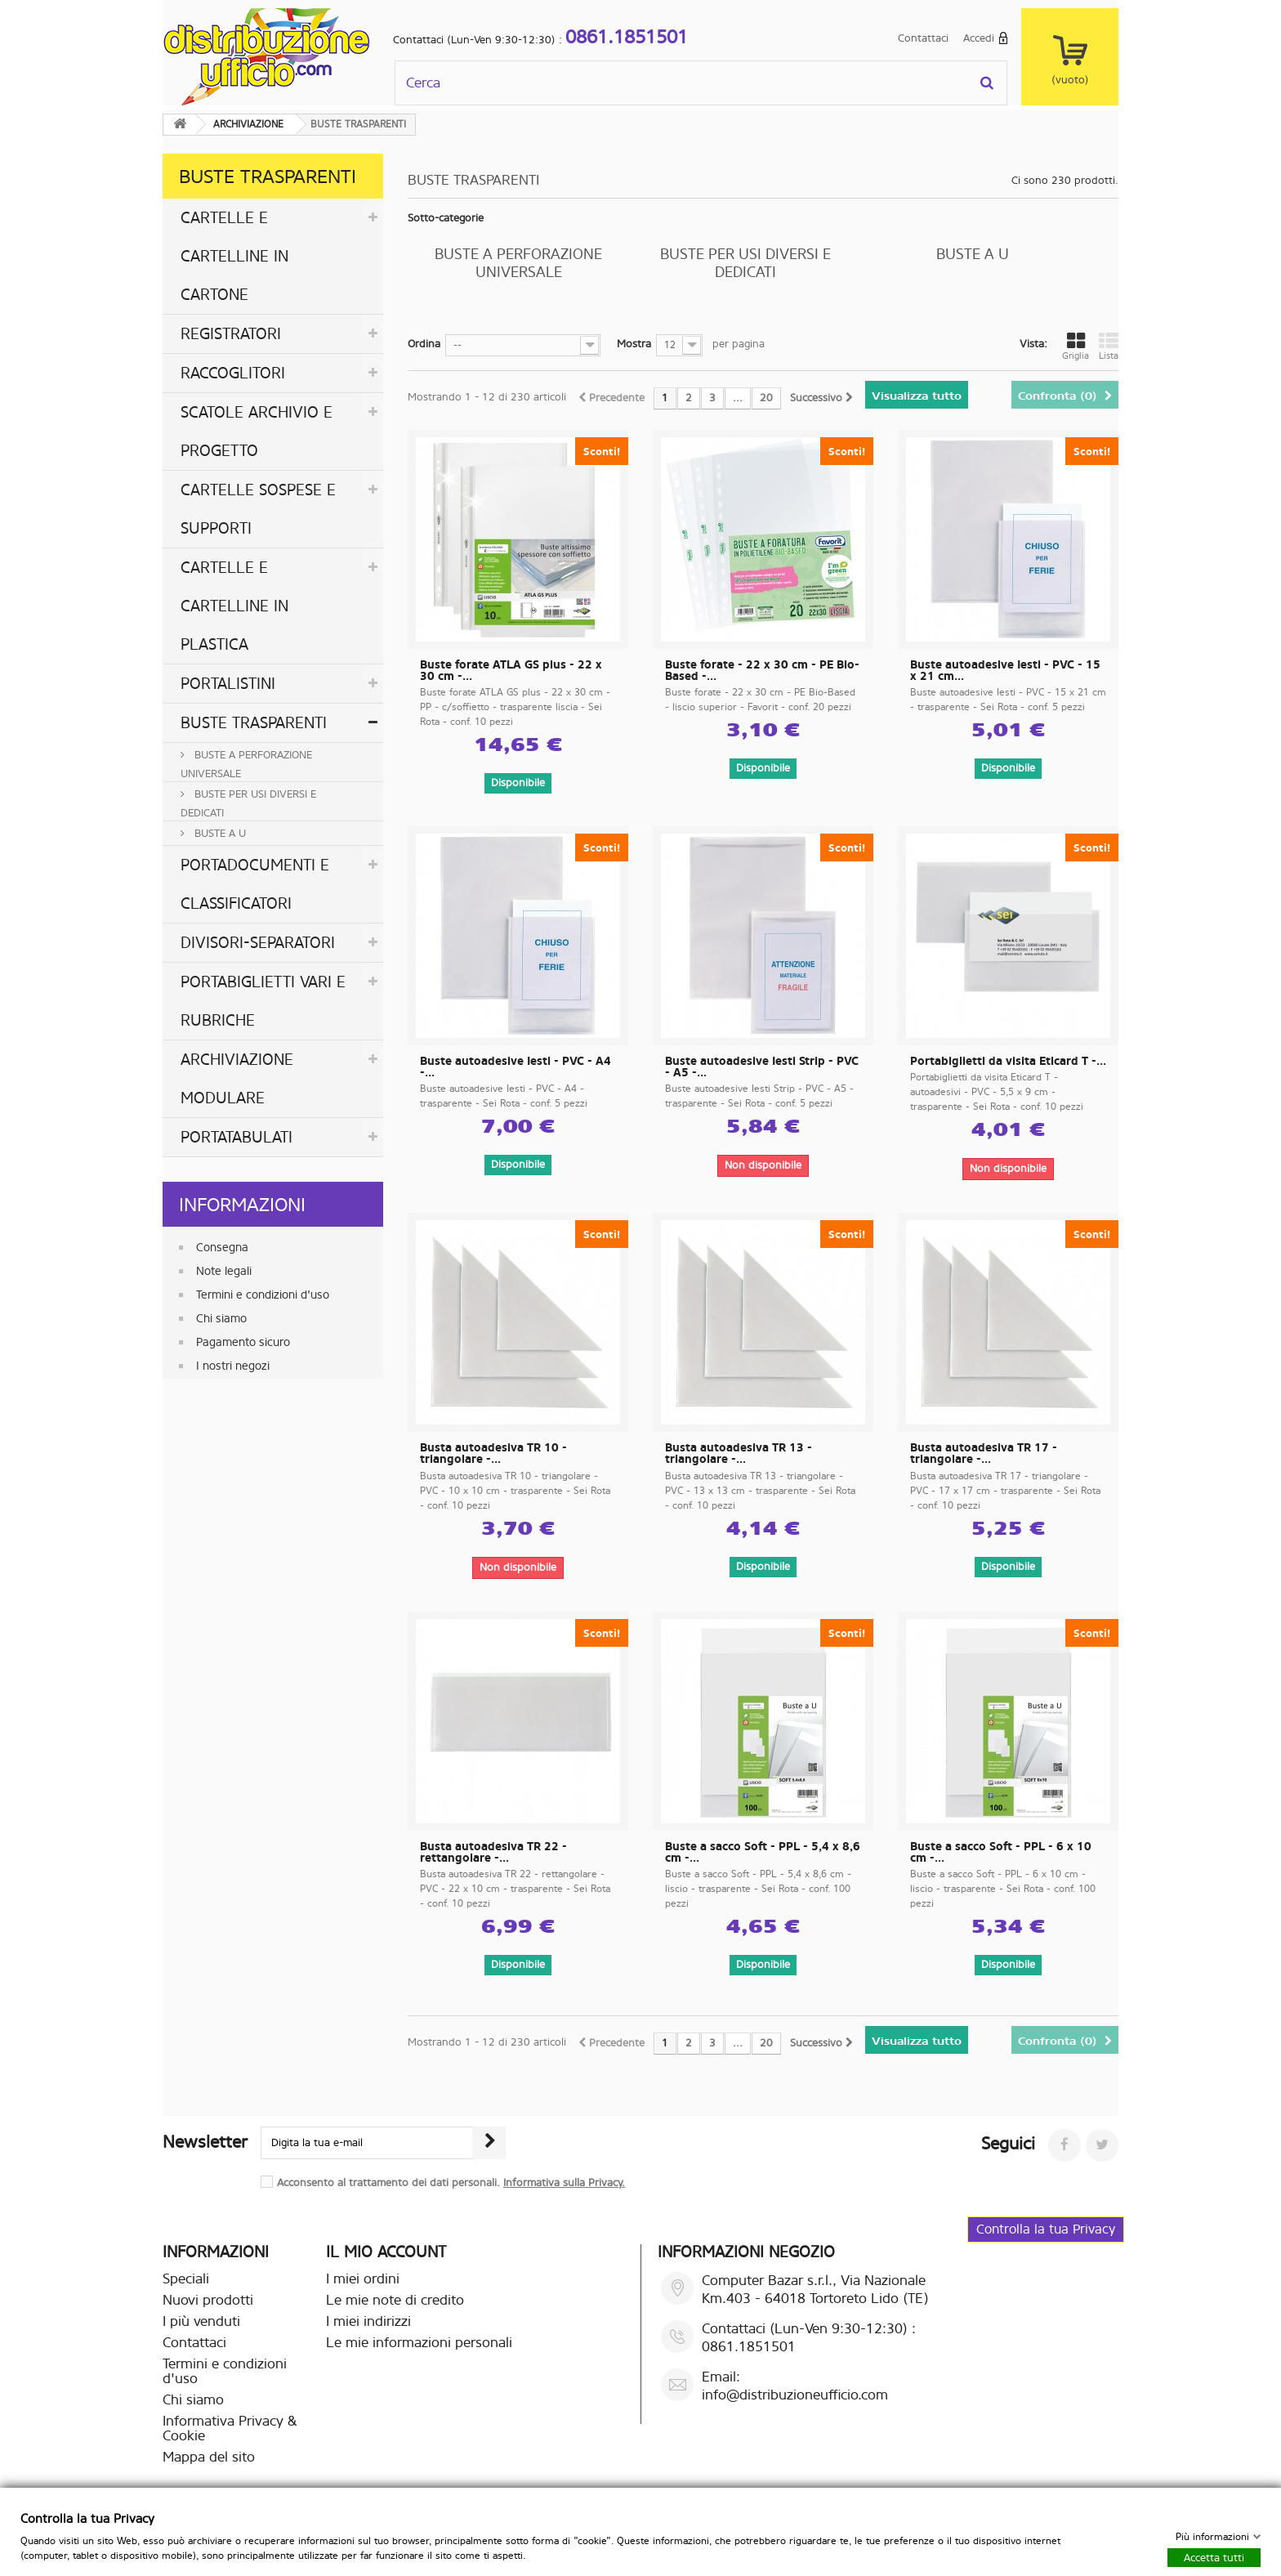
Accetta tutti (1214, 2557)
